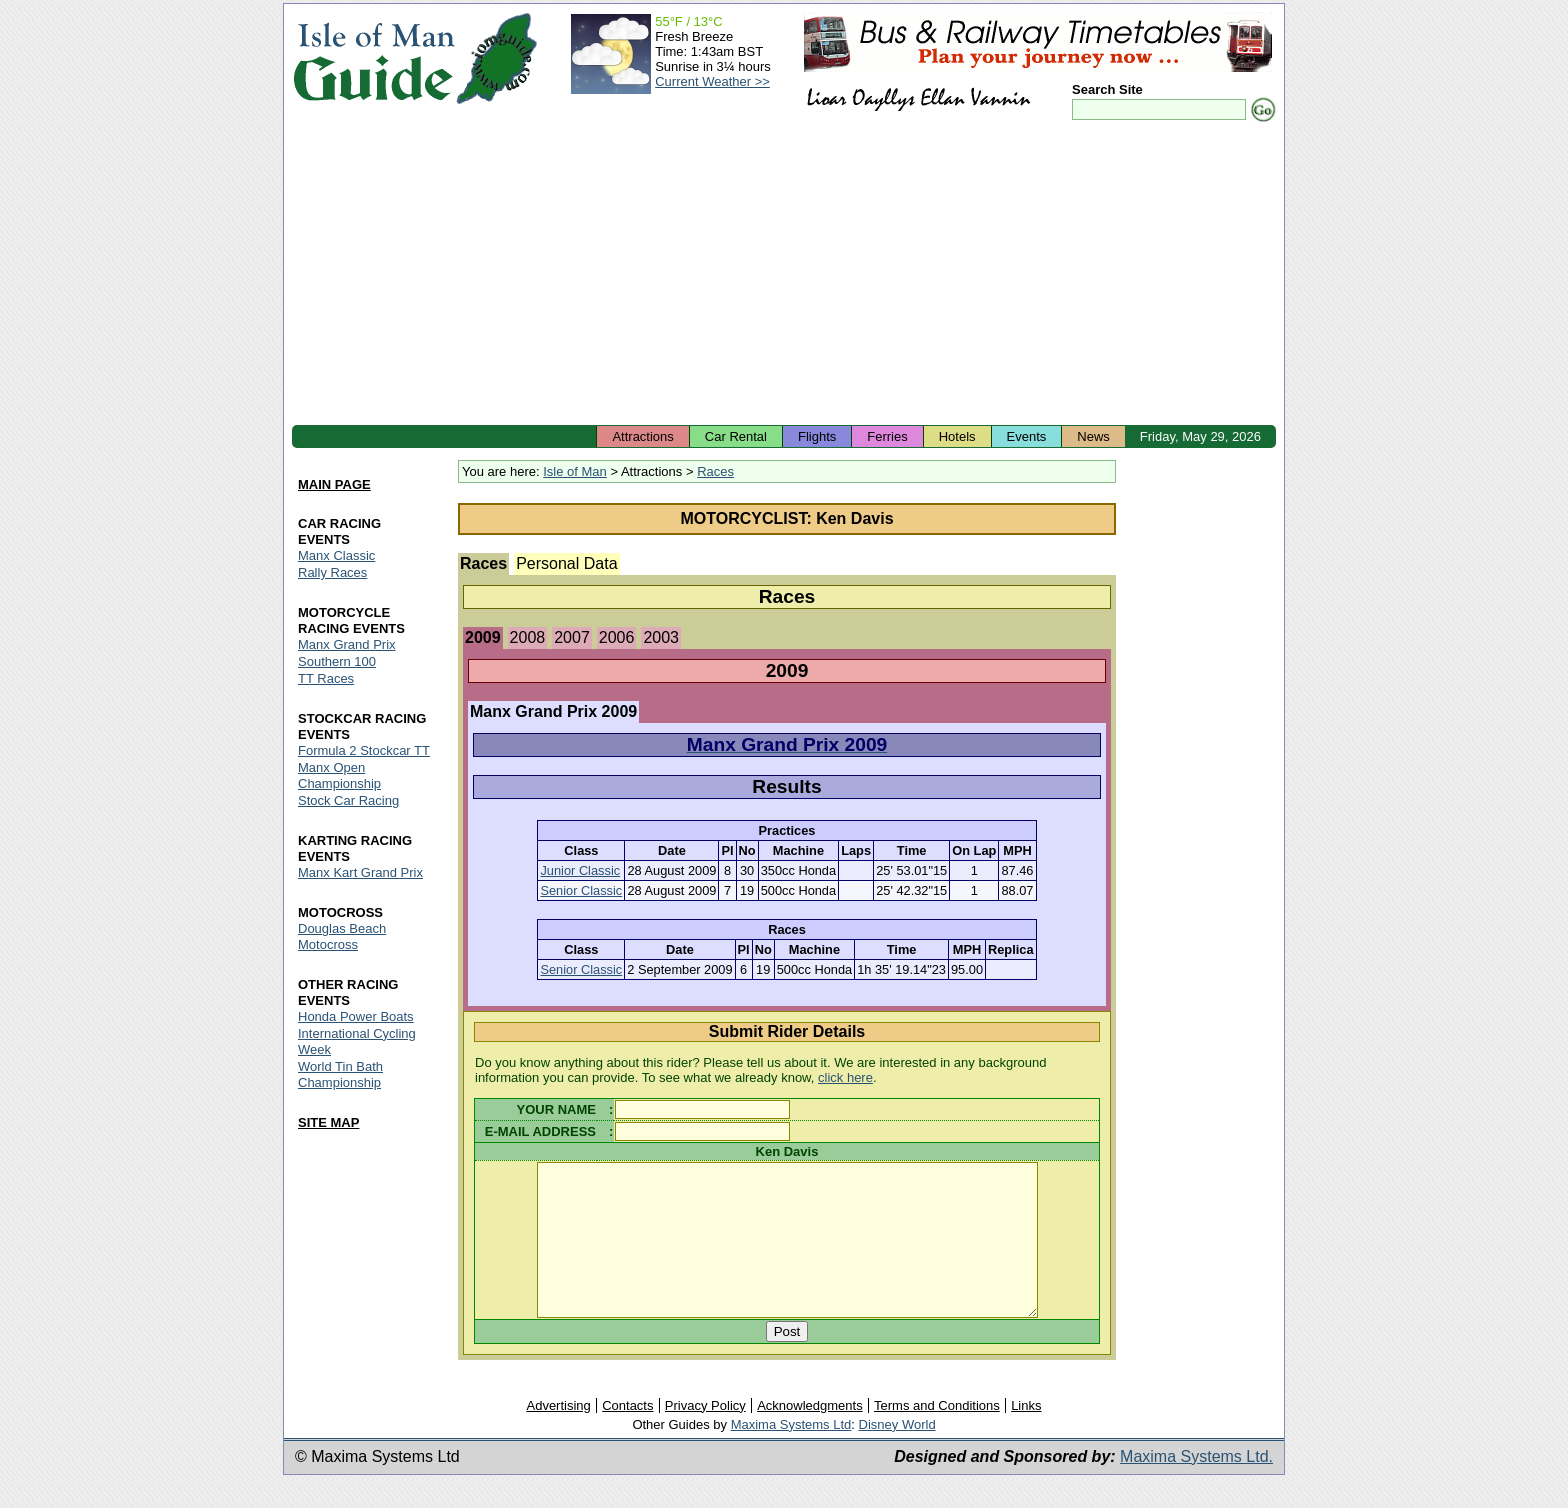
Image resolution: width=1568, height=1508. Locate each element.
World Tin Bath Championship (340, 1074)
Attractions (642, 436)
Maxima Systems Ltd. (1196, 1486)
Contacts (627, 1435)
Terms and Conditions (937, 1435)
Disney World (897, 1454)
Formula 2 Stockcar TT (364, 750)
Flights (817, 436)
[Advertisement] (784, 275)
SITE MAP (328, 1122)
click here (845, 1077)
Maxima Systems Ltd (791, 1454)
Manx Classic (336, 555)
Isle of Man (575, 471)
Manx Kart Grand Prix (360, 872)
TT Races (326, 678)
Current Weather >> (712, 81)
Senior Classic (581, 890)
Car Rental (736, 436)
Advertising (558, 1435)
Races (715, 471)
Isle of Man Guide (373, 58)
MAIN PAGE (334, 484)
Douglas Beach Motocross (342, 936)
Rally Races (332, 572)
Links (1026, 1435)
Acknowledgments (810, 1435)
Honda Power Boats (356, 1016)
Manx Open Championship (339, 775)
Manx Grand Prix (347, 644)
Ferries (887, 436)
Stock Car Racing (348, 800)
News (1093, 436)
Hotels (957, 436)
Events (1027, 436)
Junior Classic (580, 870)
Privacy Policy (705, 1435)
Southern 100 (337, 661)
